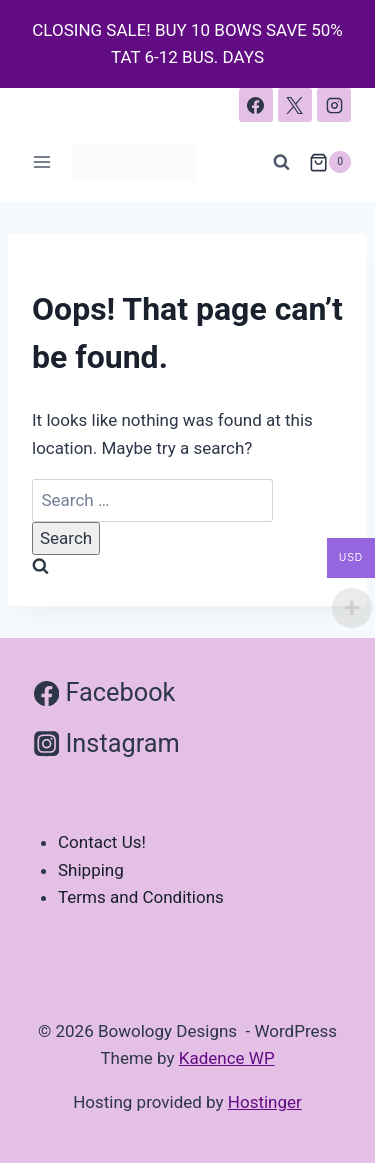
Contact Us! (102, 842)
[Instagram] (334, 105)
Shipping (91, 870)
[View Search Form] (282, 162)
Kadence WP (227, 1058)
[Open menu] (42, 162)
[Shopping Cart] (330, 162)
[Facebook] (256, 105)
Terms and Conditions (141, 897)
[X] (295, 105)
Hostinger (265, 1102)
